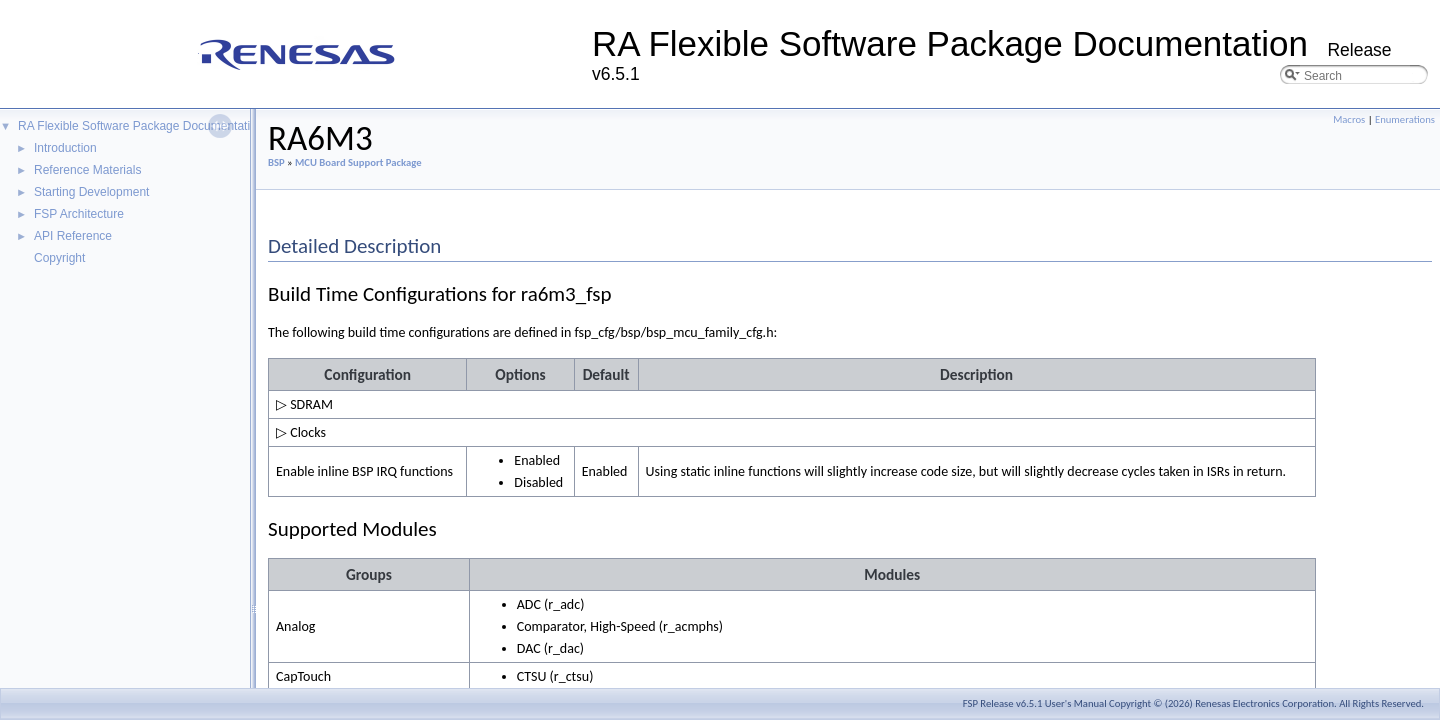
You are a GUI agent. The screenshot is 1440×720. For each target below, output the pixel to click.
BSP (276, 162)
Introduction (65, 148)
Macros (1349, 119)
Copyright (59, 258)
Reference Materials (87, 170)
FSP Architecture (79, 214)
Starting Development (91, 192)
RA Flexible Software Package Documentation (140, 126)
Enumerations (1405, 119)
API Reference (73, 236)
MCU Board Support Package (358, 162)
